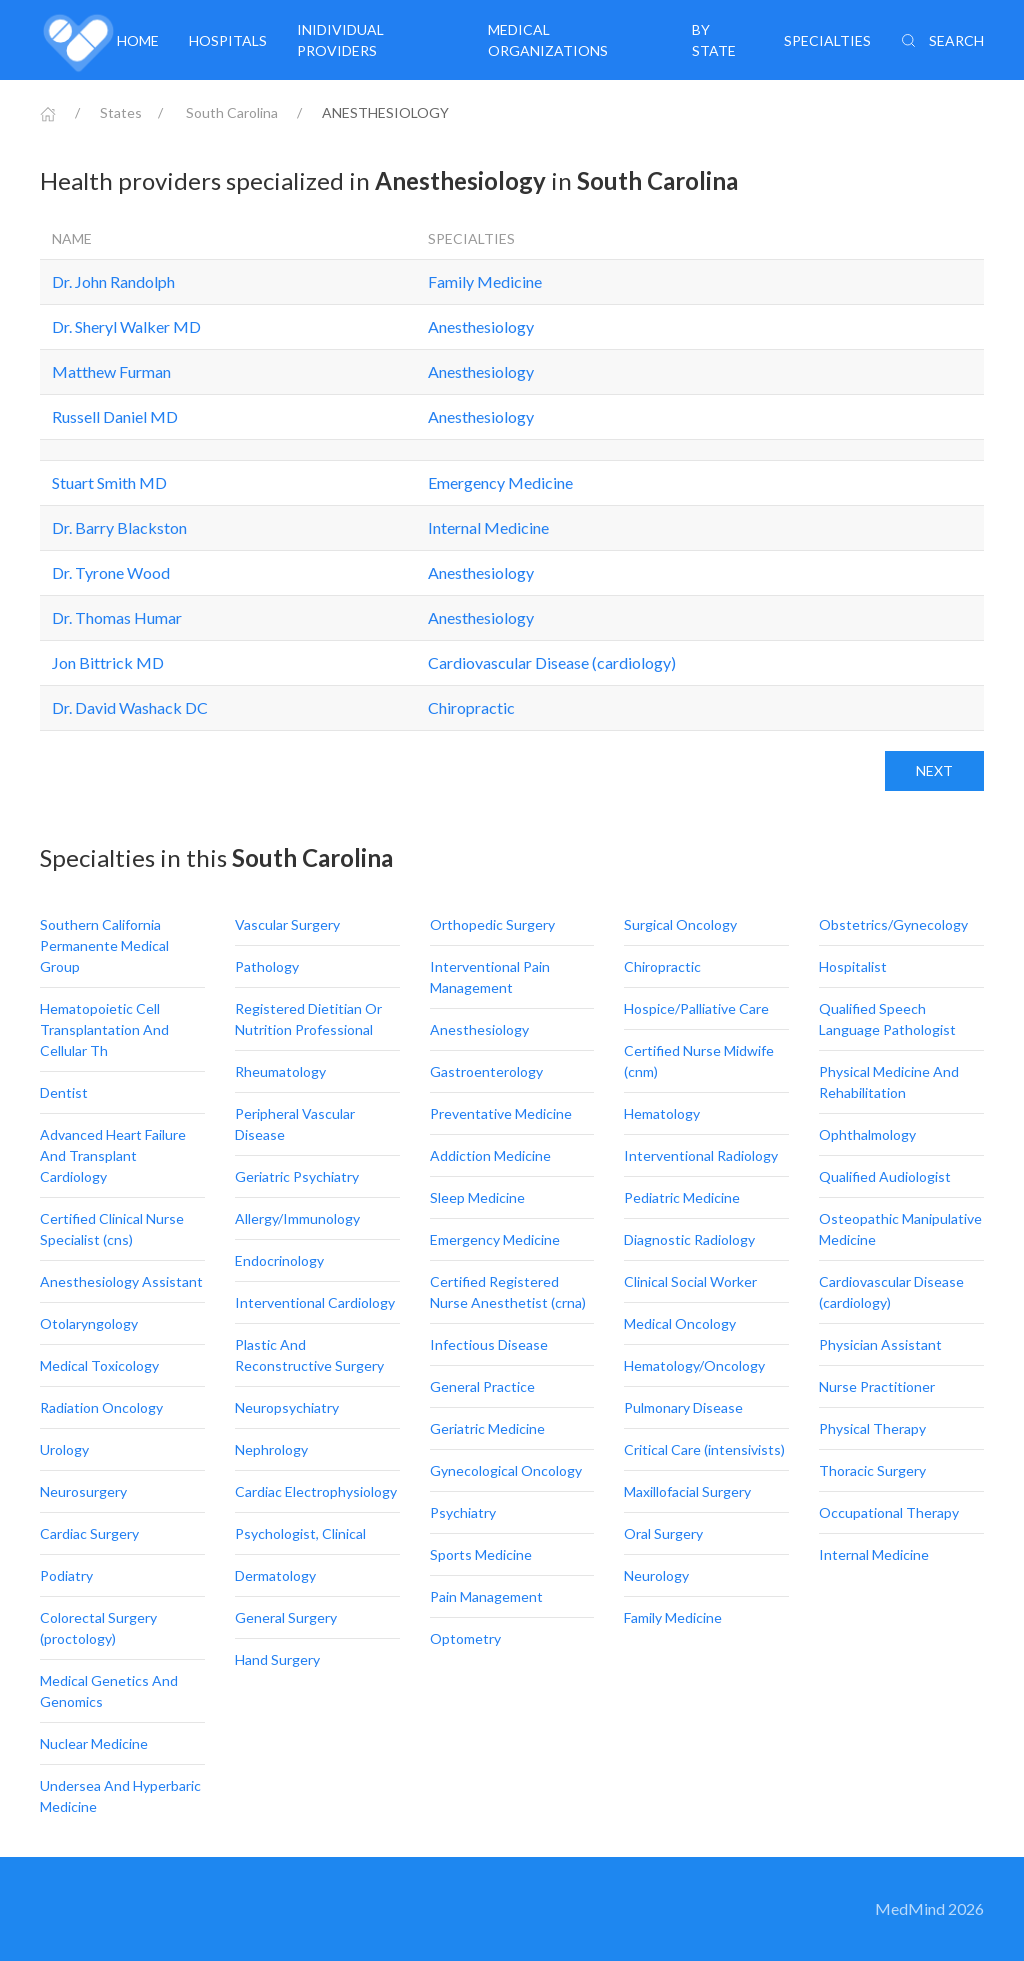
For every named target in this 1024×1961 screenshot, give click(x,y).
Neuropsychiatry (287, 1407)
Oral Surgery (663, 1533)
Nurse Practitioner (877, 1386)
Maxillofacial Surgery (687, 1491)
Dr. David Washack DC (130, 707)
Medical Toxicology (99, 1365)
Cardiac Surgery (89, 1533)
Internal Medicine (488, 527)
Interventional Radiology (701, 1155)
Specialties (827, 40)
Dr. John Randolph (113, 281)
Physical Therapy (872, 1428)
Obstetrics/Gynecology (893, 924)
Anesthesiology (481, 326)
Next (934, 770)
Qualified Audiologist (885, 1176)
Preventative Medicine (501, 1113)
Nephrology (271, 1449)
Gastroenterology (486, 1071)
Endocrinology (279, 1260)
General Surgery (286, 1617)
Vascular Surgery (287, 924)
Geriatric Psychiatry (297, 1176)
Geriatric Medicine (487, 1428)
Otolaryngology (89, 1323)
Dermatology (275, 1575)
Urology (64, 1449)
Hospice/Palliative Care (696, 1008)
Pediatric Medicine (682, 1197)
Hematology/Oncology (694, 1365)
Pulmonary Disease (683, 1407)
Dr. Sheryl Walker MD (126, 326)
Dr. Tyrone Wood (111, 572)
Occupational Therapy (889, 1512)
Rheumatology (280, 1071)
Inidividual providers (340, 40)
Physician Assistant (880, 1344)
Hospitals (228, 40)
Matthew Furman (111, 371)
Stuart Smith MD (109, 482)
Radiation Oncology (101, 1407)
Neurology (656, 1575)
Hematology (662, 1113)
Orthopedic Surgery (492, 924)
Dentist (64, 1092)
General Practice (482, 1386)
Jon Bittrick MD (108, 662)
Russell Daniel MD (115, 416)
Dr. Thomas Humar (117, 617)
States (121, 112)
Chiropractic (471, 707)
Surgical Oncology (680, 924)
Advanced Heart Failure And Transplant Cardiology (113, 1155)
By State (714, 40)
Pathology (267, 966)
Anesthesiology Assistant (121, 1281)
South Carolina (232, 112)
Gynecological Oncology (506, 1470)
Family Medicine (485, 281)
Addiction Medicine (490, 1155)
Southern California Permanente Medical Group (104, 945)
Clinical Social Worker (690, 1281)
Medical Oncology (680, 1323)
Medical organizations (548, 40)
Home (138, 40)
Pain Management (486, 1596)
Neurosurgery (83, 1491)
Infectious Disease (489, 1344)
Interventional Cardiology (315, 1302)
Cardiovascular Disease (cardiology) (552, 662)
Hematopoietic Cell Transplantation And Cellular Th (104, 1029)
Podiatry (66, 1575)
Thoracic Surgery (872, 1470)
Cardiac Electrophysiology (316, 1491)
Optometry (465, 1638)
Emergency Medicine (500, 482)
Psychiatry (463, 1512)
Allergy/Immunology (297, 1218)
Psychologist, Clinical (300, 1533)
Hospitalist (853, 966)
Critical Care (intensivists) (704, 1449)
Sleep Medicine (477, 1197)
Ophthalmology (867, 1134)
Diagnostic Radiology (689, 1239)
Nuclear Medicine (94, 1743)
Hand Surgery (277, 1659)
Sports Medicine (481, 1554)
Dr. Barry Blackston (119, 527)
